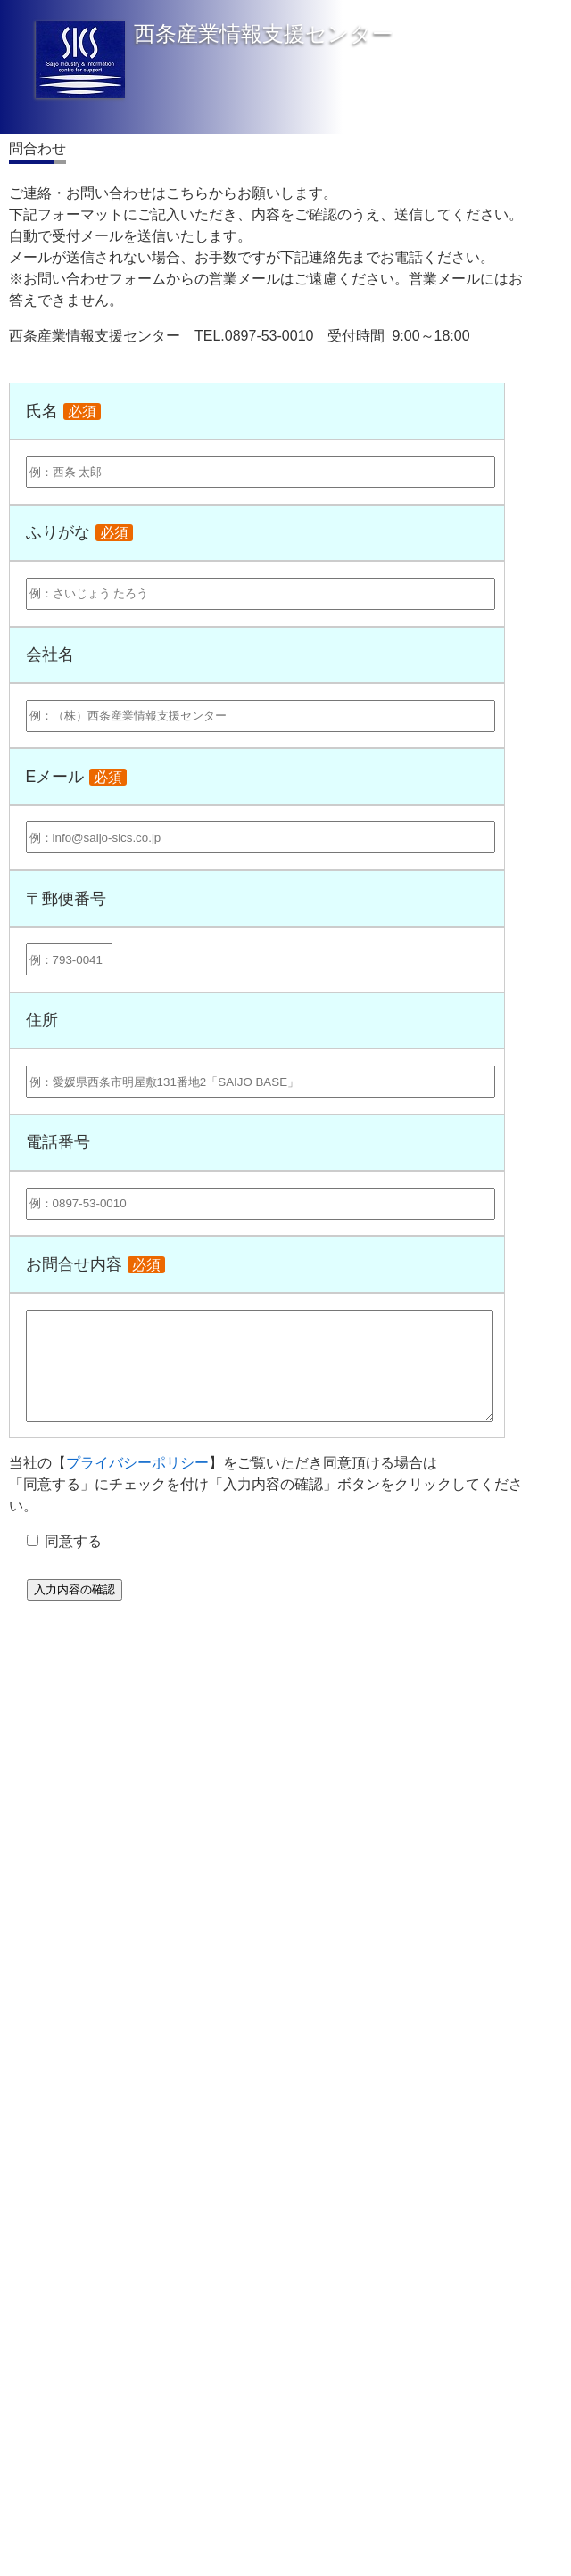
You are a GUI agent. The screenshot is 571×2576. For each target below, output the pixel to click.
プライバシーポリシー (137, 1462)
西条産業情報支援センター (263, 33)
